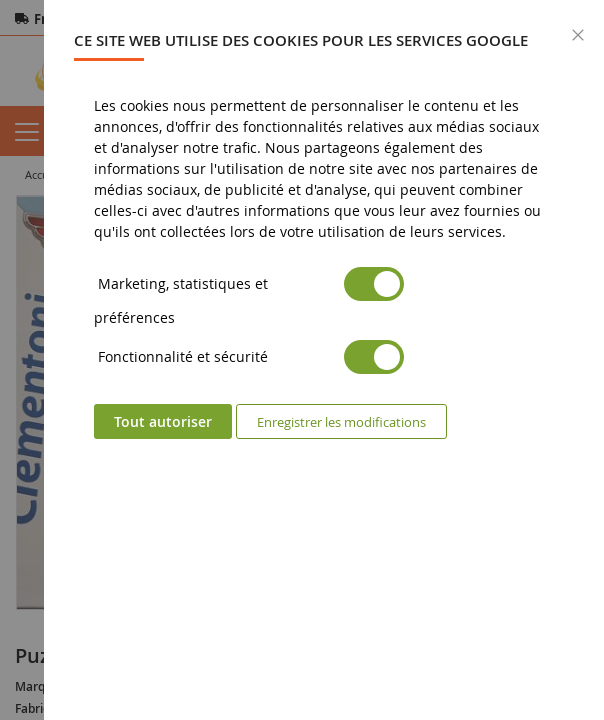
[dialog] (324, 360)
